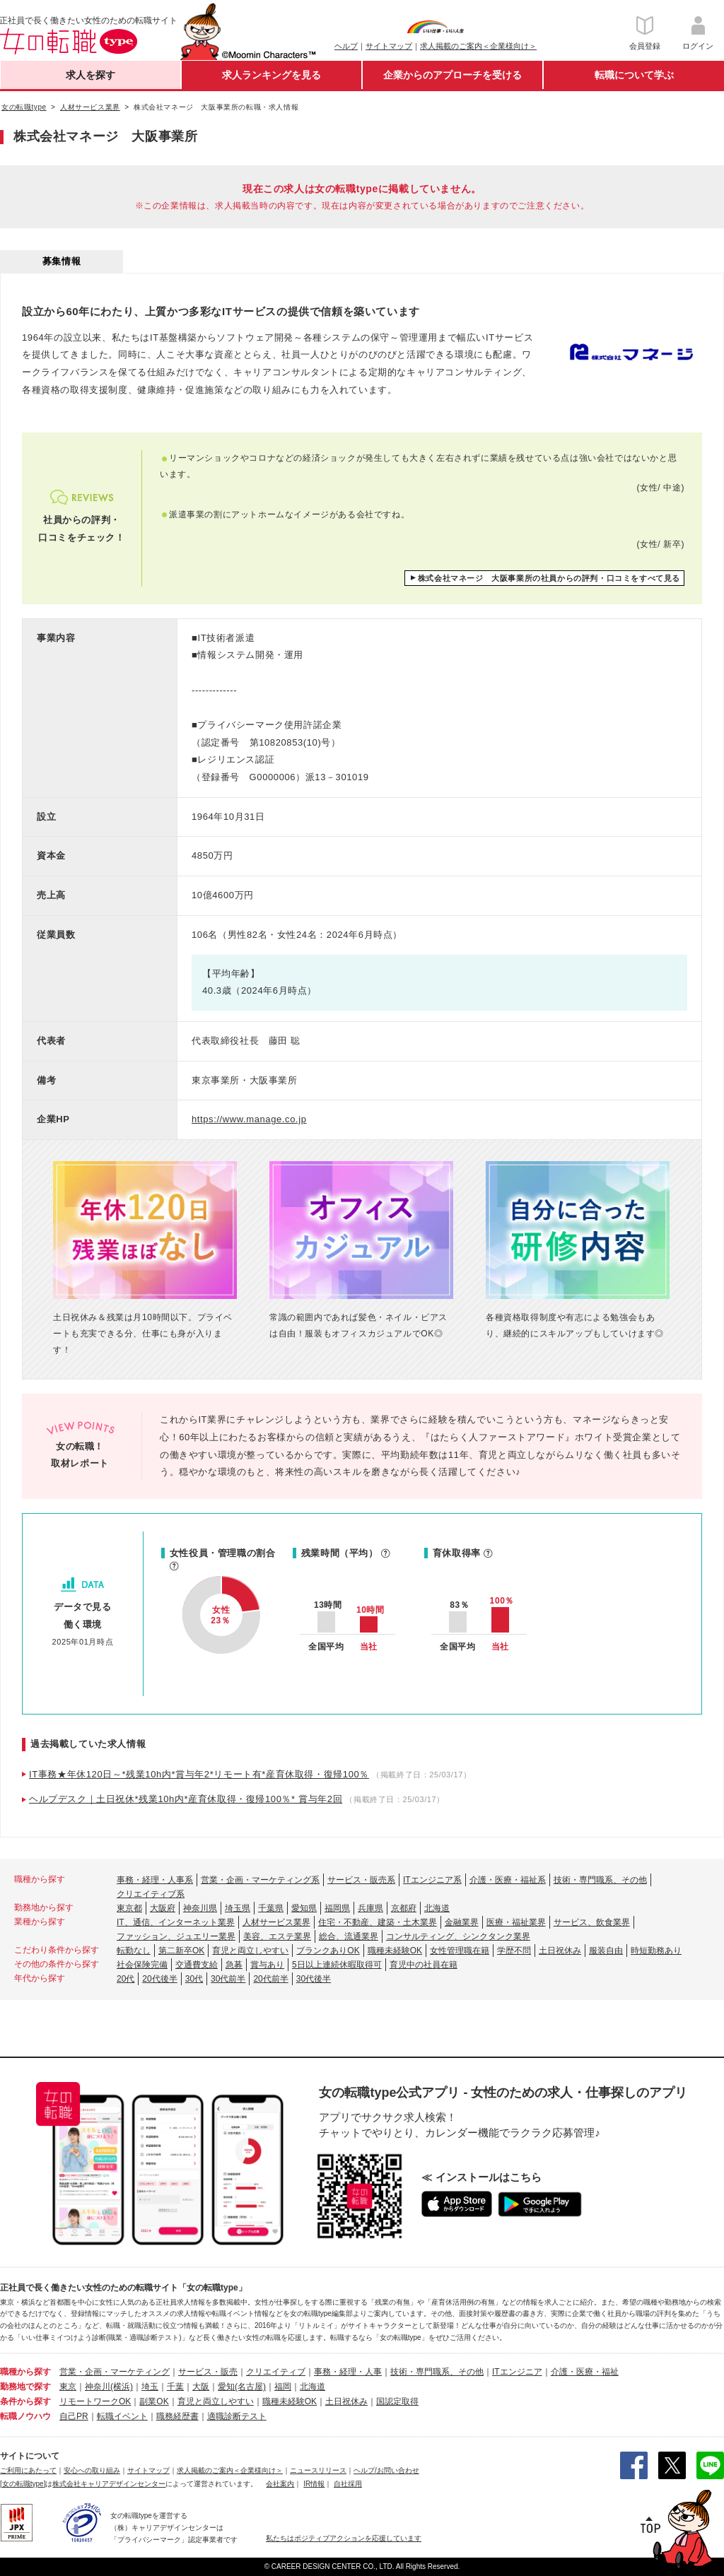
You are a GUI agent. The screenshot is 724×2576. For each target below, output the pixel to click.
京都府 (403, 1908)
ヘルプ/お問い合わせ (386, 2470)
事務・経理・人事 (348, 2372)
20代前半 (270, 1979)
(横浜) (121, 2386)
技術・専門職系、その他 (600, 1880)
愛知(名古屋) (242, 2386)
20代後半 (159, 1979)
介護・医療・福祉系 (507, 1880)
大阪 (200, 2386)
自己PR (73, 2416)
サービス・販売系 (361, 1880)
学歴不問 (514, 1950)
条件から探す (25, 2401)
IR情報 (314, 2484)
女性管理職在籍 (459, 1950)
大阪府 (162, 1908)
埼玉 (149, 2386)
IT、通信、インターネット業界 (176, 1922)
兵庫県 (370, 1908)
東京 (67, 2386)
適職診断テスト (237, 2416)
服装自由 (606, 1950)
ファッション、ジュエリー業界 (176, 1936)
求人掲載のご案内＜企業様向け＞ (478, 46)
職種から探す (25, 2372)
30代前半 (228, 1979)
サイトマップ (389, 46)
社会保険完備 (142, 1965)
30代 (194, 1979)
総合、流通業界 (348, 1936)
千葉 (175, 2386)
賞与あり (267, 1965)
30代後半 (313, 1979)
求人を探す (90, 75)
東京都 (129, 1908)
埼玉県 (237, 1908)
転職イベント (122, 2416)
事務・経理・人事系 (155, 1880)
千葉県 (271, 1908)
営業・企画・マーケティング (114, 2372)
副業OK (153, 2401)
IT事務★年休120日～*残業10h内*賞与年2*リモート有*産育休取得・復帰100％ (199, 1774)
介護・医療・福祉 (585, 2372)
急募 (234, 1965)
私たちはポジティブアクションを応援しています (343, 2538)
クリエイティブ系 (151, 1894)
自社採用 (348, 2484)
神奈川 (97, 2386)
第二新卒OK (181, 1950)
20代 (125, 1979)
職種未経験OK (395, 1950)
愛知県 (304, 1908)
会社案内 (280, 2484)
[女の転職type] (22, 2484)
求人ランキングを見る (271, 75)
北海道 (437, 1908)
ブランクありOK (327, 1950)
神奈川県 (200, 1908)
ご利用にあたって (28, 2470)
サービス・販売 (208, 2372)
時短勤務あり (656, 1950)
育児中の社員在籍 (423, 1965)
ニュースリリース (318, 2470)
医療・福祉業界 (516, 1922)
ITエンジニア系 (432, 1880)
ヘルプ (346, 46)
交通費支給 (196, 1965)
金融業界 (462, 1922)
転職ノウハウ (25, 2416)
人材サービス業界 (276, 1922)
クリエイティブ (275, 2372)
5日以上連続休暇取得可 (337, 1965)
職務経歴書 (177, 2416)
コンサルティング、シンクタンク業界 (458, 1936)
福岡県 (337, 1908)
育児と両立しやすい (250, 1950)
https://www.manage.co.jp (249, 1119)
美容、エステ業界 (277, 1936)
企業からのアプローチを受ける (452, 75)
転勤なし (134, 1950)
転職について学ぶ (634, 75)
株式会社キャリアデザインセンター (108, 2484)
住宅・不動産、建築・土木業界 (377, 1922)
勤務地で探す (25, 2386)
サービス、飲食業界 (592, 1922)
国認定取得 (397, 2401)
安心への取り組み (92, 2470)
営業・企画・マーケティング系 (260, 1880)
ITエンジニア (517, 2372)
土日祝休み (560, 1950)
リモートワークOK (95, 2401)
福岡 (282, 2386)
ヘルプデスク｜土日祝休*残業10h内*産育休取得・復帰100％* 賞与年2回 (185, 1799)
